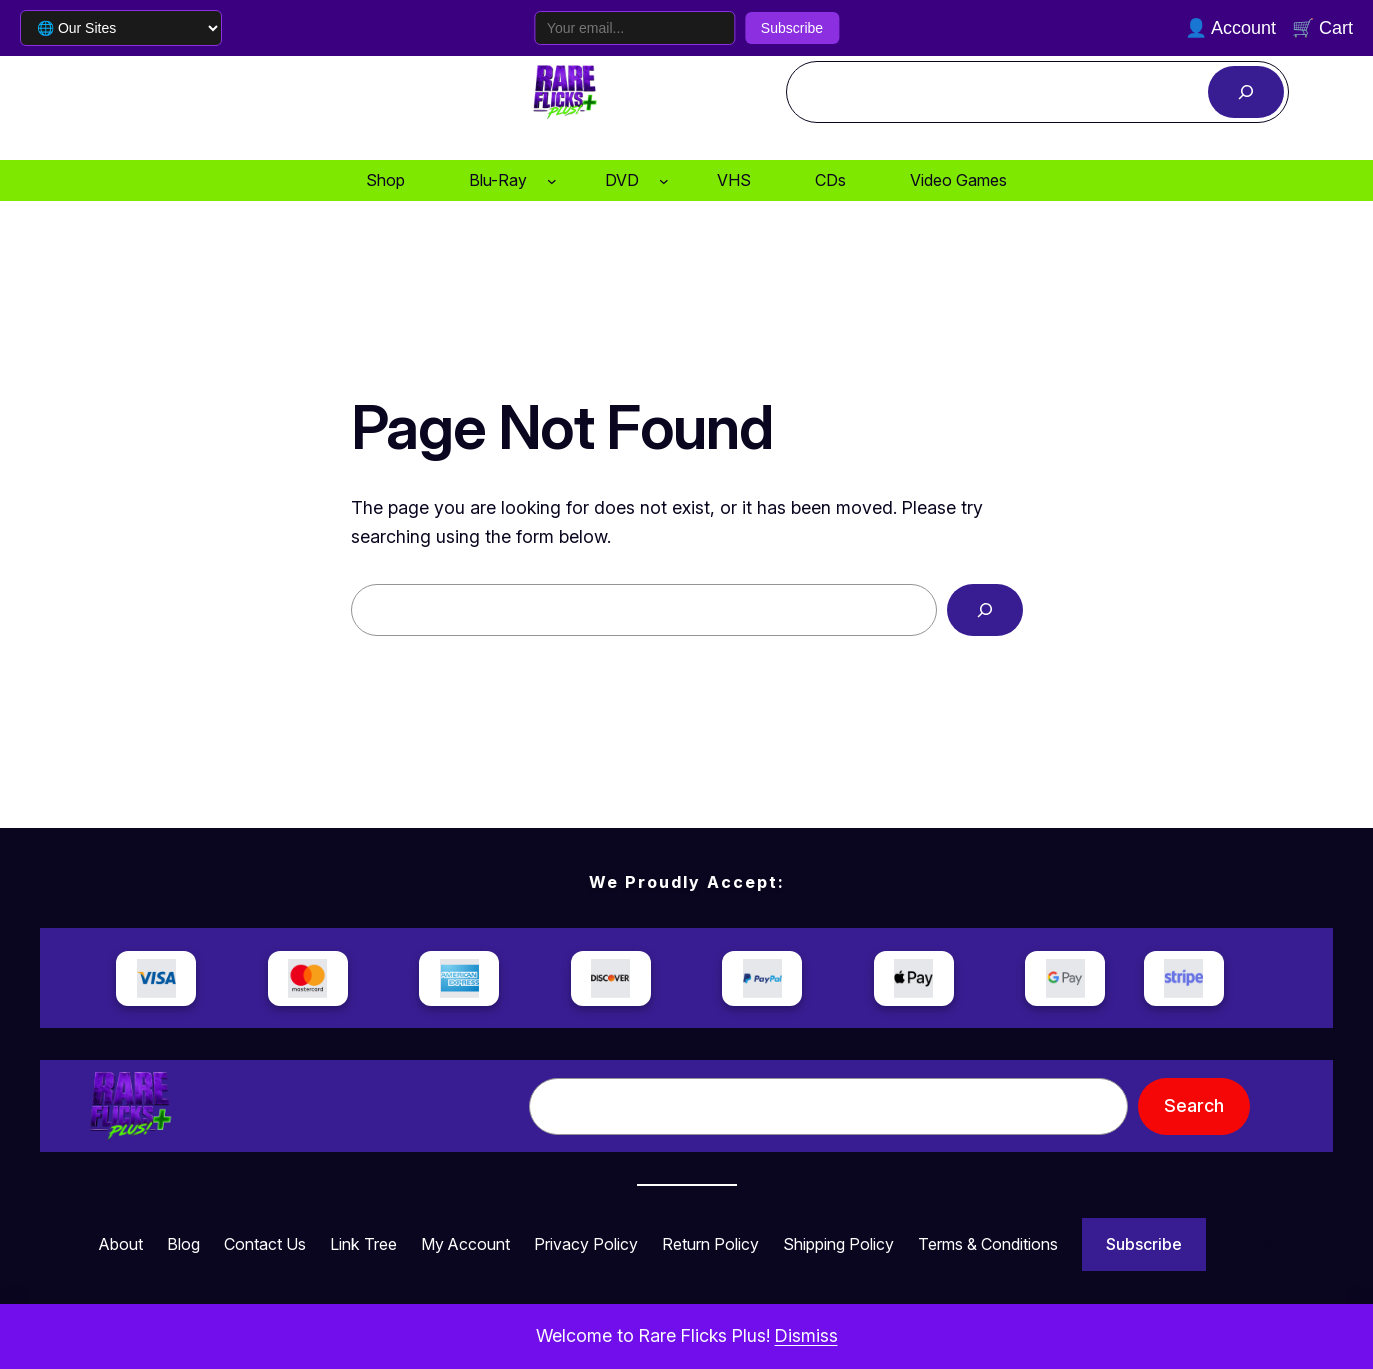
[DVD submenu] (664, 181)
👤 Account (1230, 28)
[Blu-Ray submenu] (552, 181)
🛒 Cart (1322, 28)
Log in (1252, 1244)
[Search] (1246, 92)
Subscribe (792, 28)
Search (1194, 1105)
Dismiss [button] (806, 1335)
